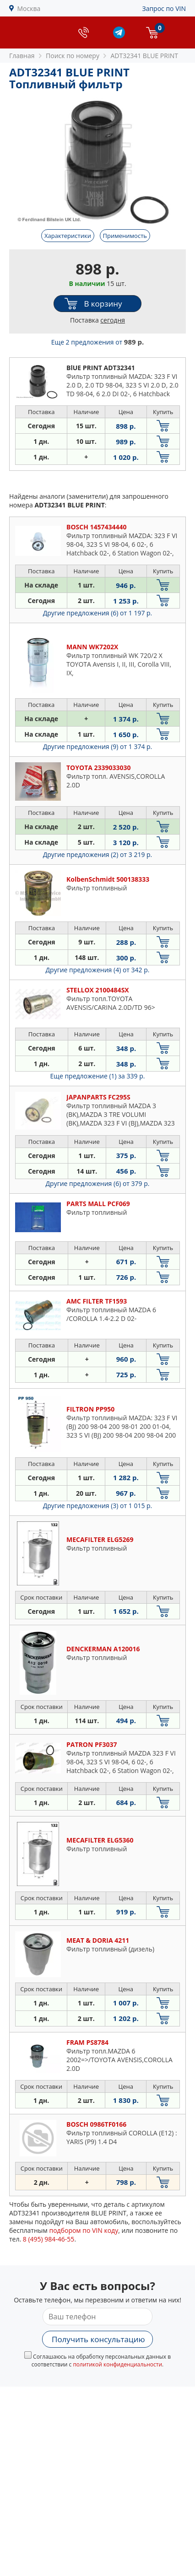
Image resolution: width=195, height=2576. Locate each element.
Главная (22, 55)
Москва (29, 8)
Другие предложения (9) (97, 746)
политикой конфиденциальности (117, 2364)
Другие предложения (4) (98, 969)
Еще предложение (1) (97, 1076)
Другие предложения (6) (97, 613)
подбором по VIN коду (83, 2230)
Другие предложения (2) (97, 854)
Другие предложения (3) (97, 1505)
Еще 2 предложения (97, 342)
